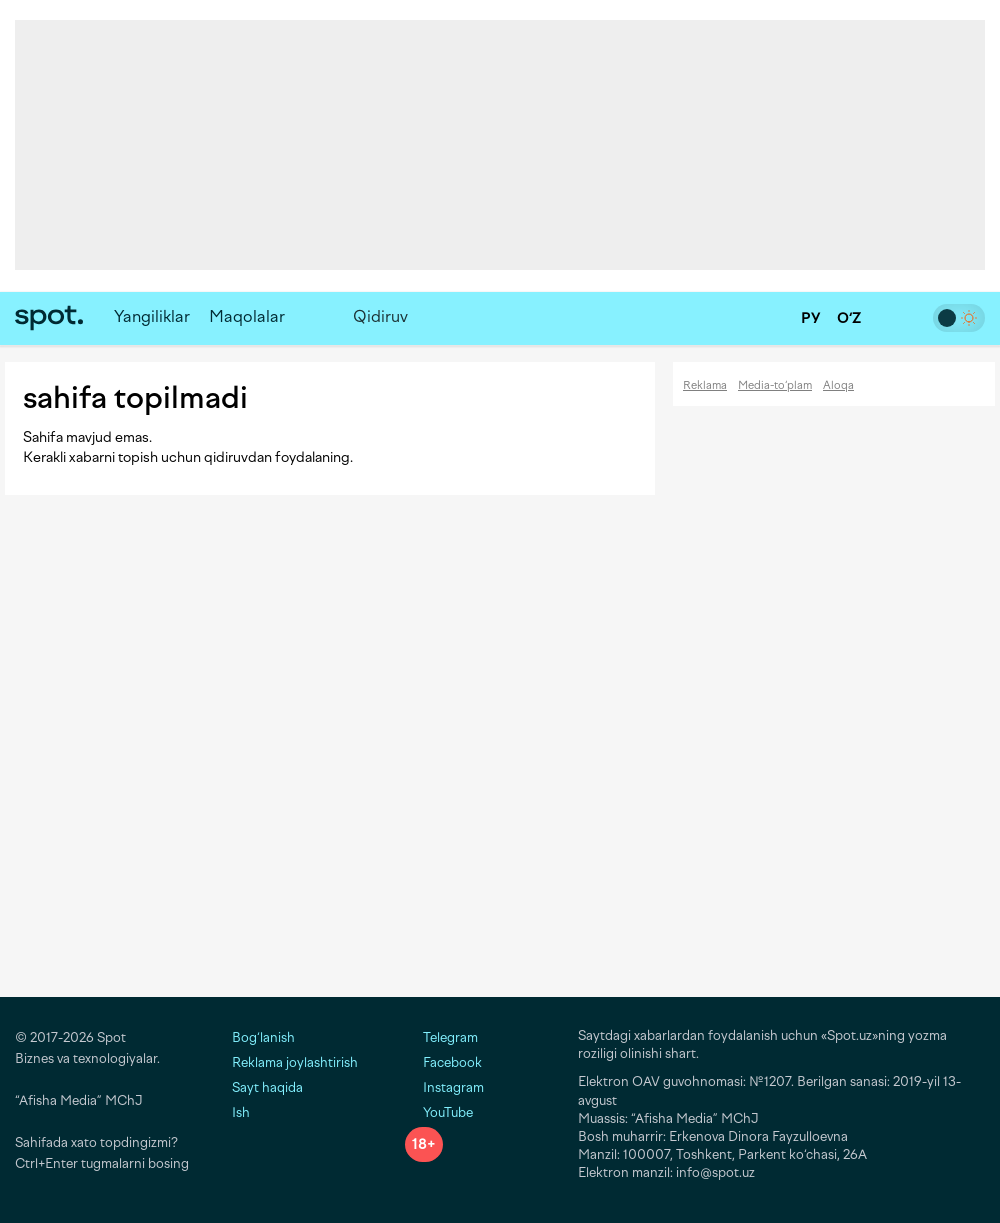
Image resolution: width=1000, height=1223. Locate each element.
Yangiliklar (152, 316)
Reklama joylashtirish (295, 1062)
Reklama (705, 385)
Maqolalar (247, 316)
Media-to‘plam (775, 385)
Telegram (441, 1037)
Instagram (444, 1087)
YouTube (439, 1112)
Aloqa (838, 385)
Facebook (443, 1062)
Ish (241, 1112)
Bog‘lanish (263, 1037)
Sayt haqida (267, 1087)
